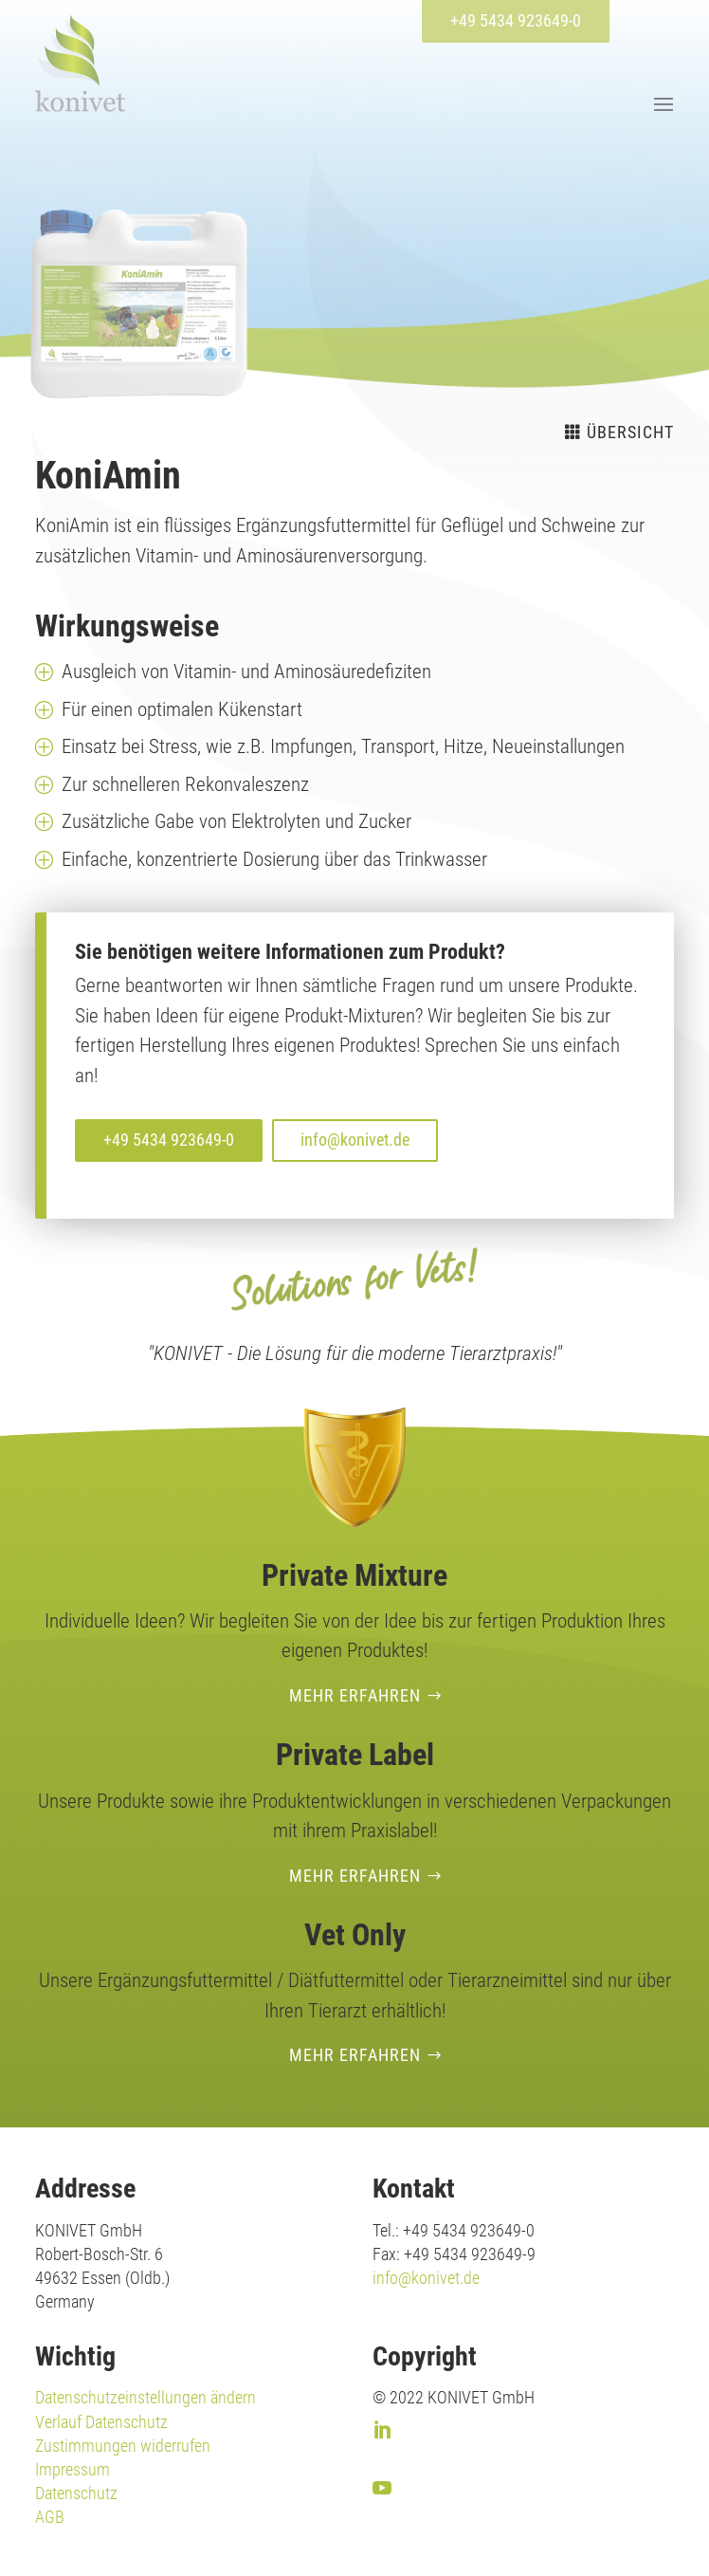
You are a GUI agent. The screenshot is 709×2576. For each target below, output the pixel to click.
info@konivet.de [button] (354, 1140)
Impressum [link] (72, 2469)
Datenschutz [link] (76, 2493)
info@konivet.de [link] (426, 2278)
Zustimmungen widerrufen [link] (122, 2446)
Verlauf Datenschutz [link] (101, 2422)
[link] (80, 63)
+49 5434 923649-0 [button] (515, 20)
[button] (661, 103)
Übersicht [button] (630, 432)
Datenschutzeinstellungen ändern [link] (145, 2397)
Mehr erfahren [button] (355, 1695)
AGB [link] (49, 2517)
